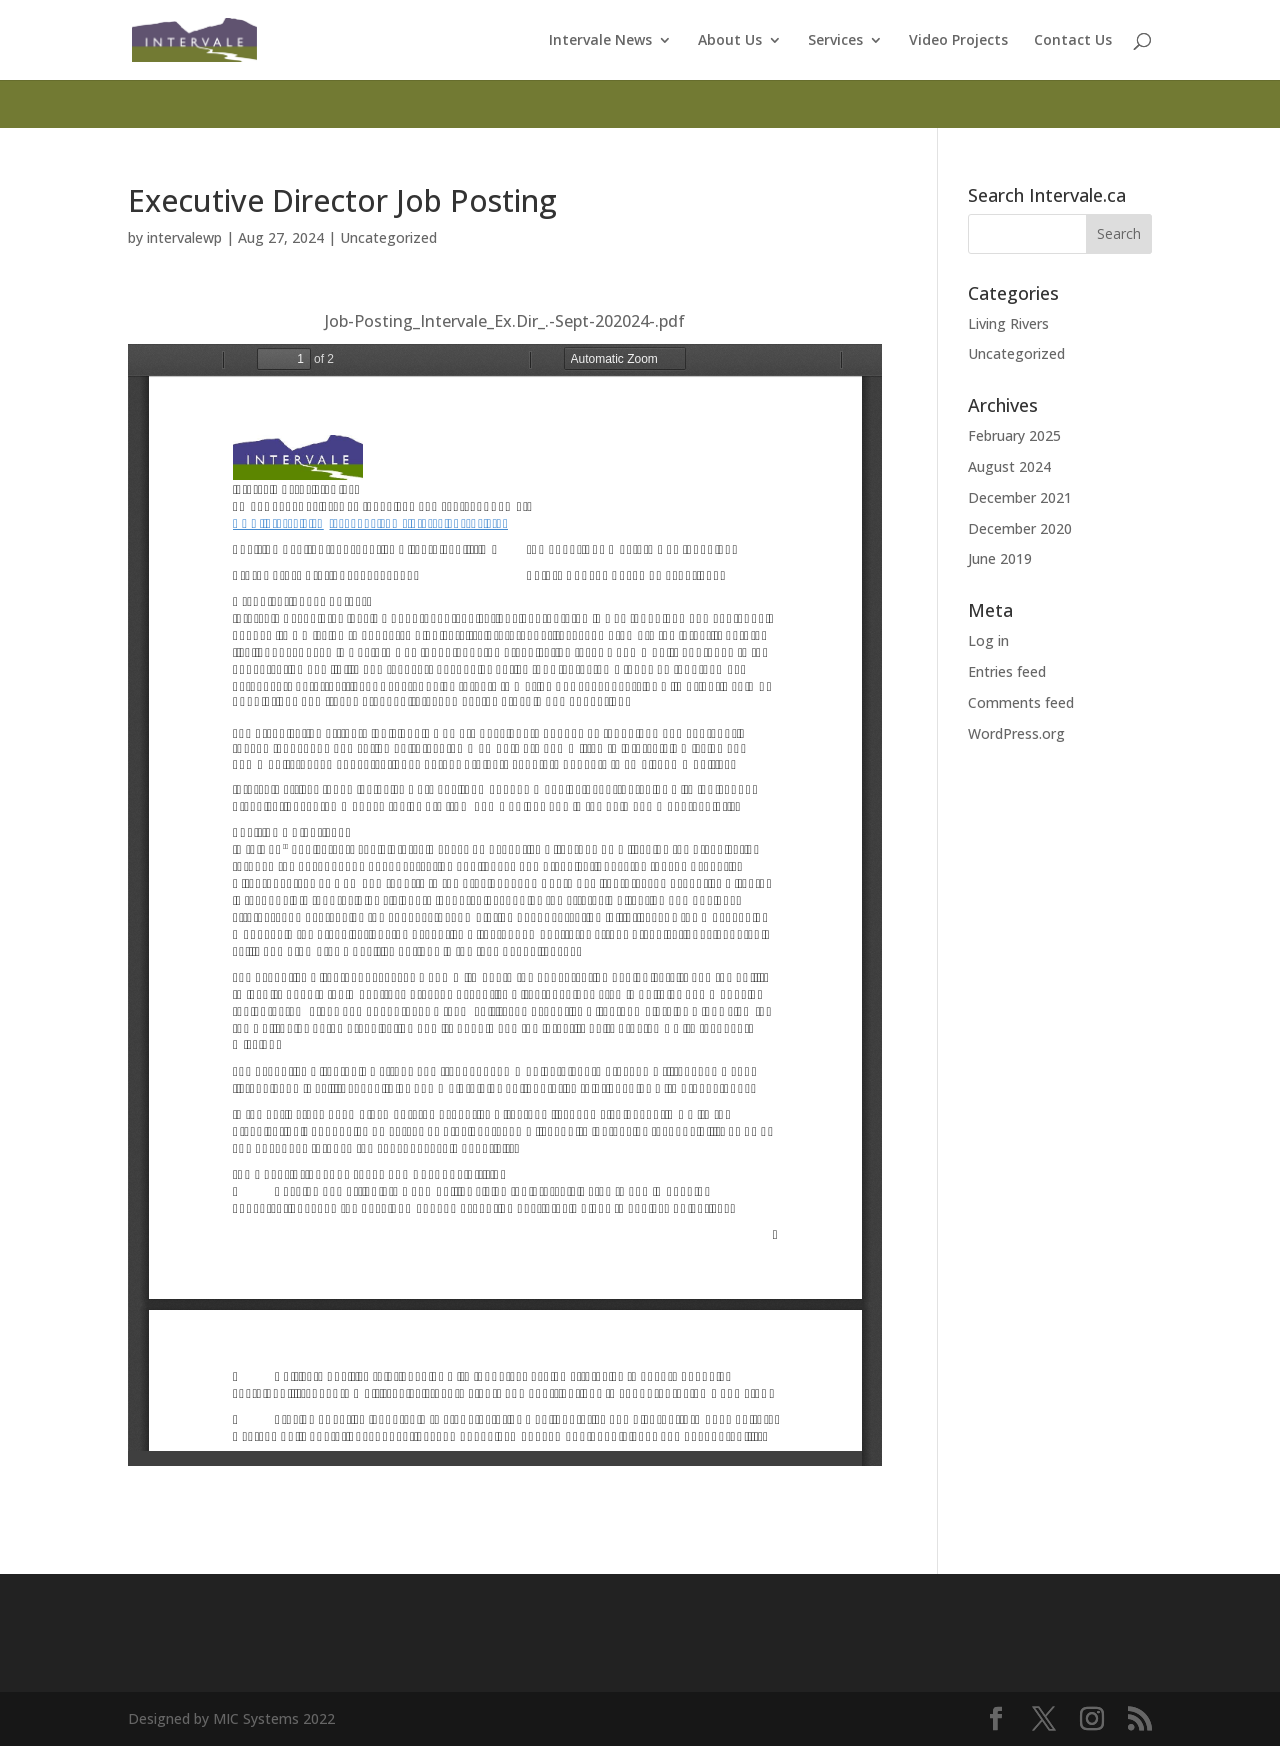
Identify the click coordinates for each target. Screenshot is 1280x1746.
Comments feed (1021, 702)
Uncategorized (388, 237)
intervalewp (184, 237)
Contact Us (1073, 41)
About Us (730, 41)
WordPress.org (1016, 733)
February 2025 (1014, 435)
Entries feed (1007, 671)
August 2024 (1009, 466)
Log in (988, 640)
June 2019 (1000, 558)
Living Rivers (1008, 323)
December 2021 (1020, 497)
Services (835, 41)
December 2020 (1020, 528)
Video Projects (958, 41)
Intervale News (600, 41)
